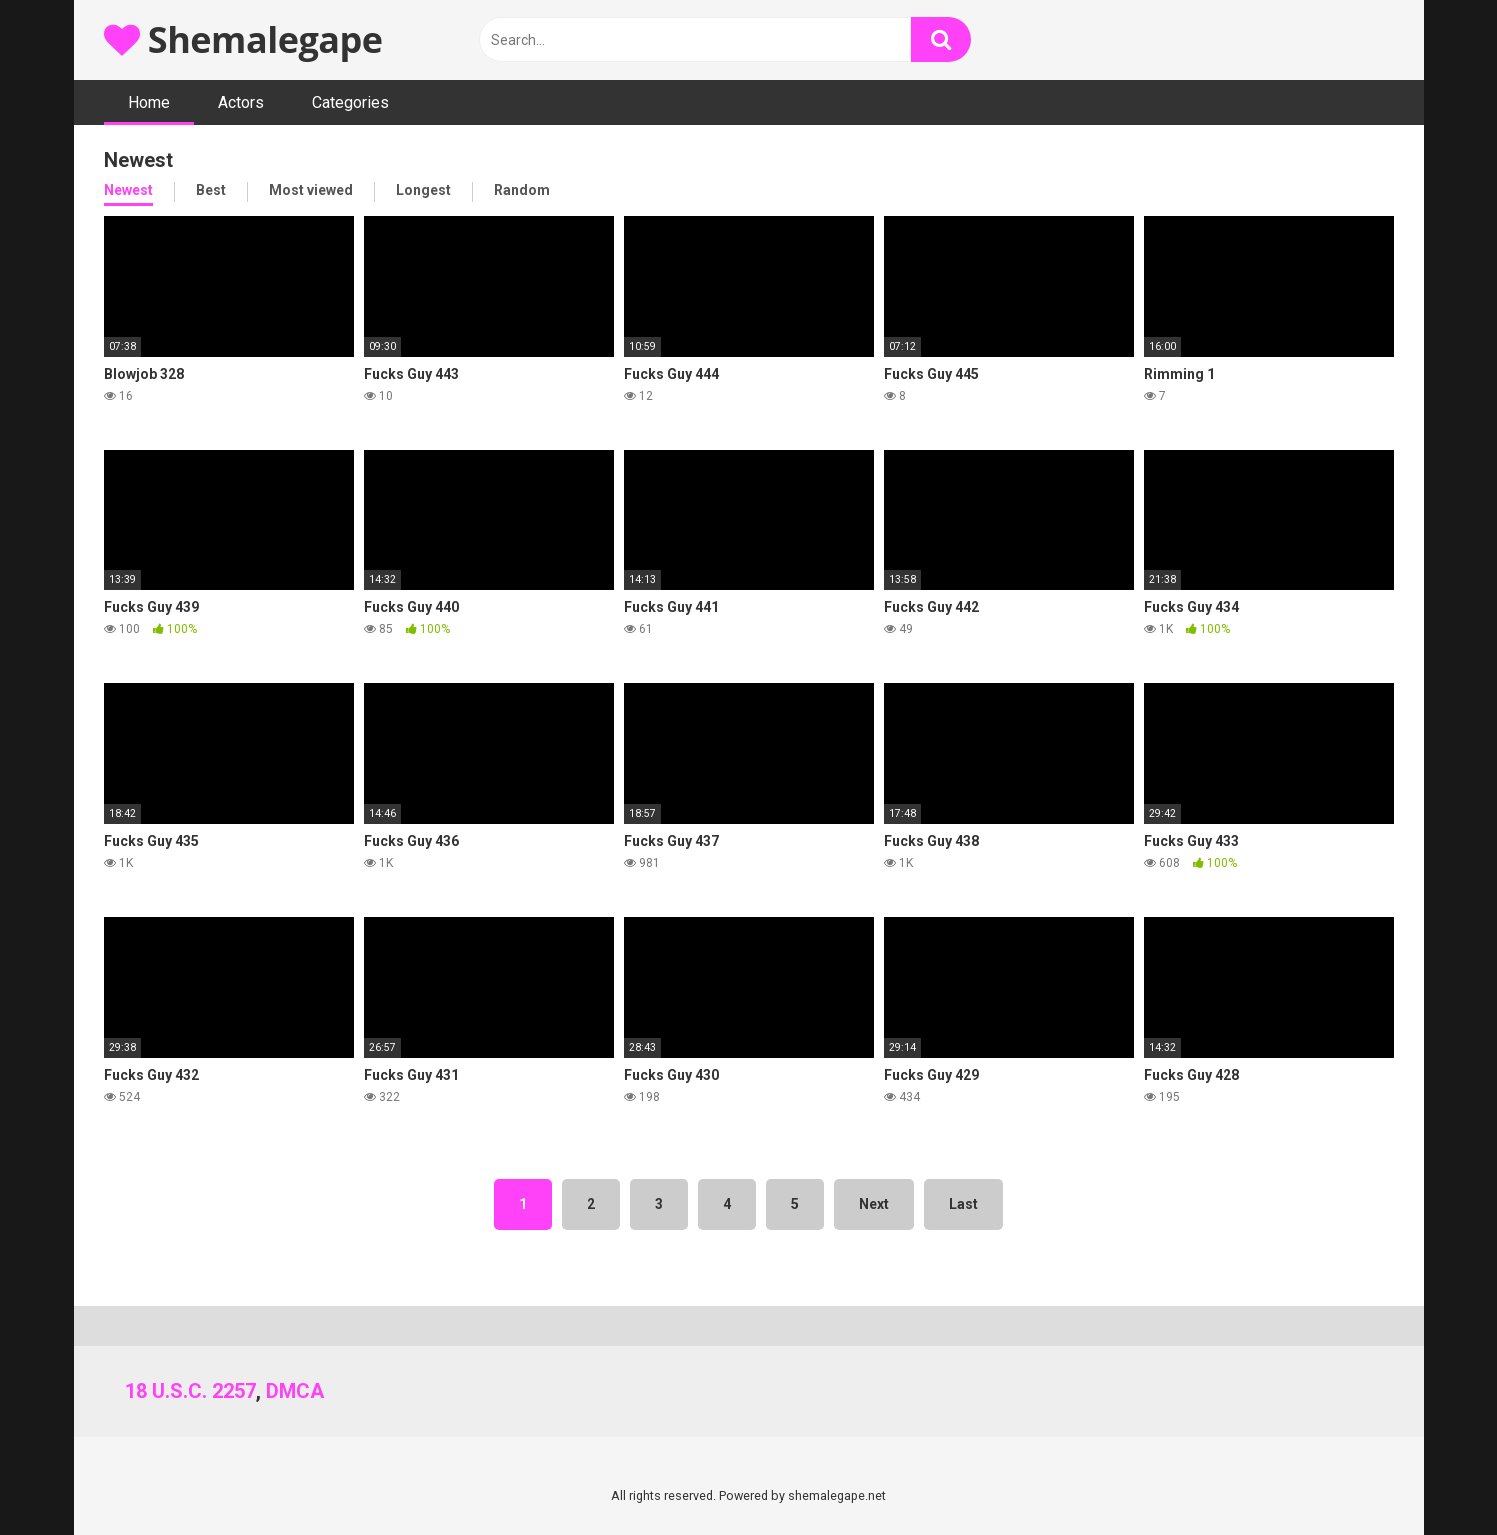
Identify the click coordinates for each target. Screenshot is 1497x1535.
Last (963, 1204)
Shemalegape (243, 39)
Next (874, 1204)
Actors (241, 102)
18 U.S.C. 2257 (190, 1391)
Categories (350, 102)
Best (211, 190)
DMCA (295, 1391)
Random (522, 190)
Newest (128, 190)
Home (149, 102)
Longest (423, 190)
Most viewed (311, 190)
